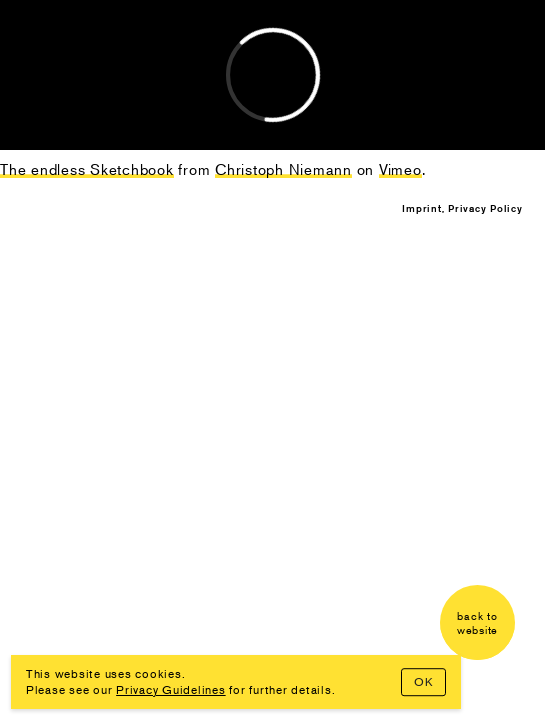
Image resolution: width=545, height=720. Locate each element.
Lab (40, 52)
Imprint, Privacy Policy (462, 207)
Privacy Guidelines (171, 689)
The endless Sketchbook (87, 168)
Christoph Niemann (113, 30)
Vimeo (400, 168)
